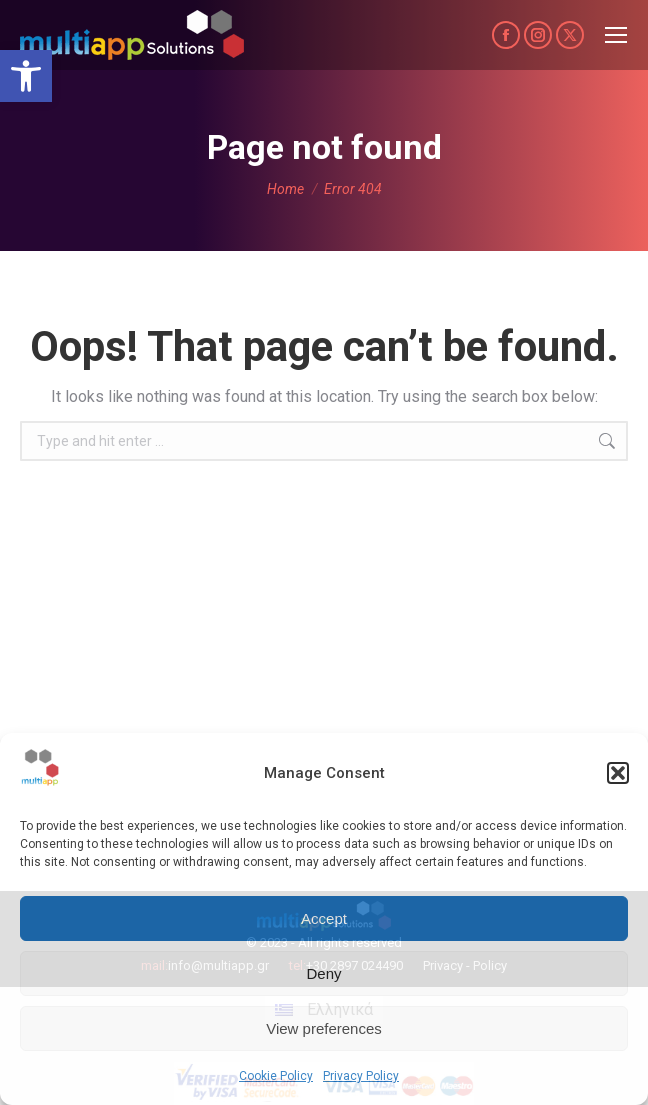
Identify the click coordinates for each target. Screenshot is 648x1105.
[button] (26, 76)
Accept (324, 918)
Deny (323, 973)
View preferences (324, 1028)
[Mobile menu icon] (616, 35)
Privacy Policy (361, 1076)
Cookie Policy (276, 1076)
